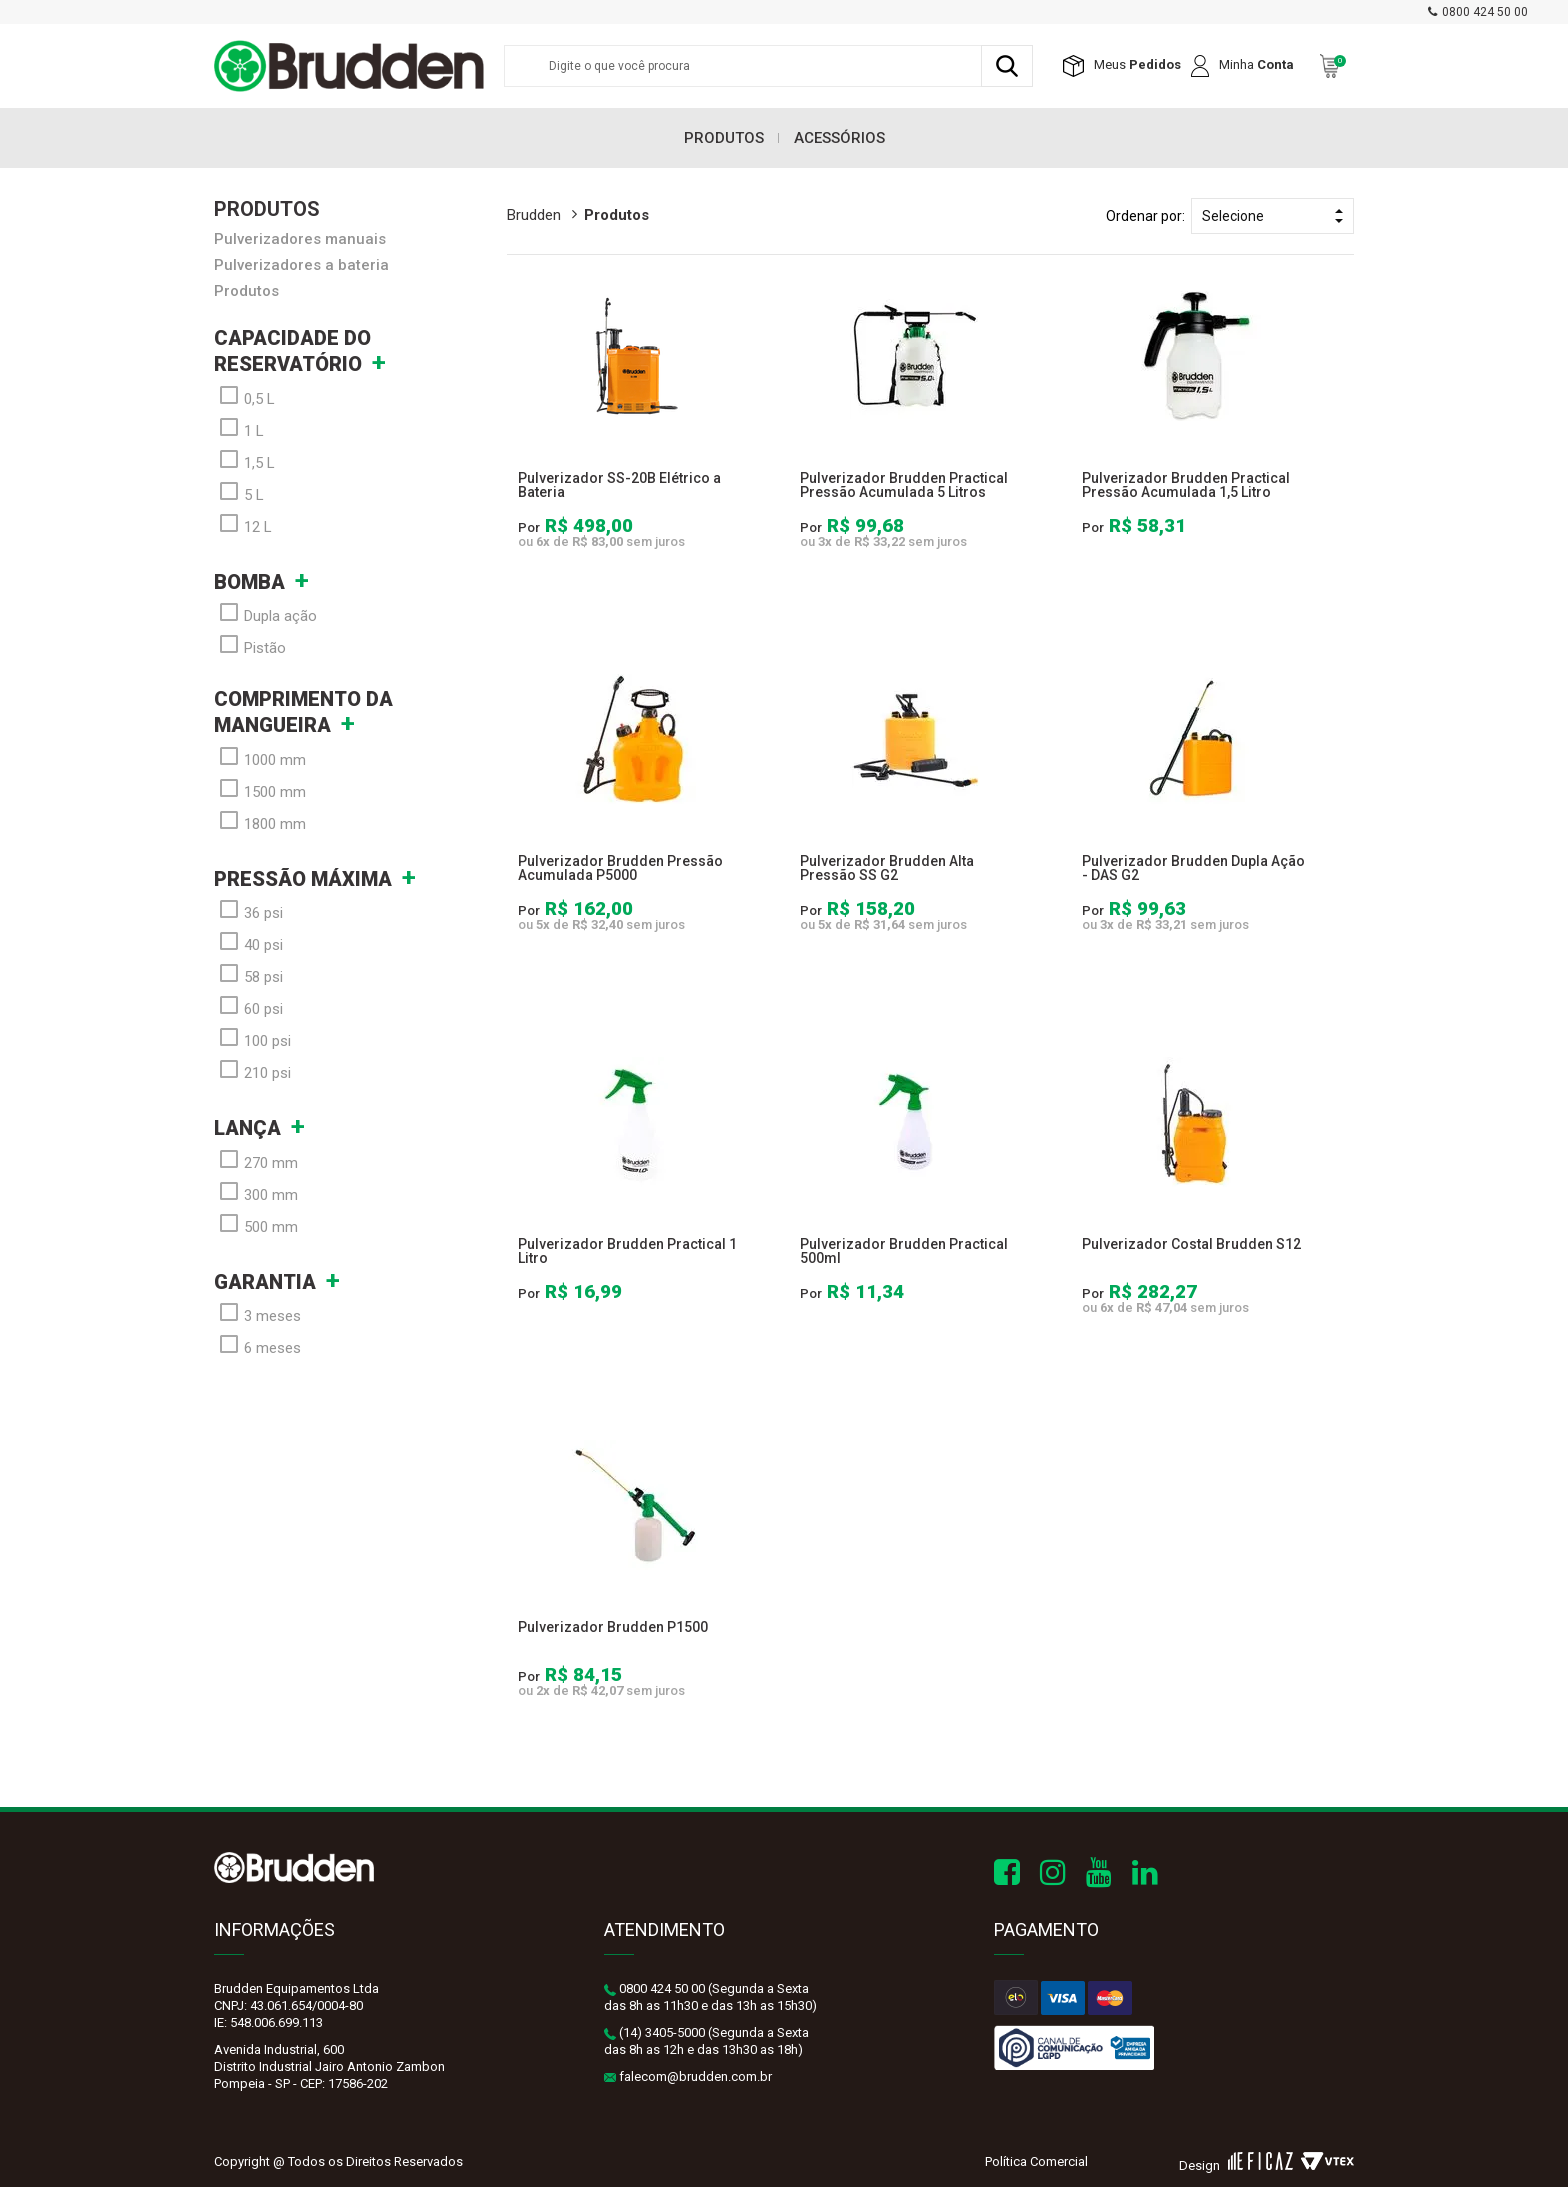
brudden (534, 215)
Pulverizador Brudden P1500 (613, 1627)
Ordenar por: (1145, 216)
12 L (243, 525)
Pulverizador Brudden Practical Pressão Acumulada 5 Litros (904, 485)
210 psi (252, 1071)
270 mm (256, 1161)
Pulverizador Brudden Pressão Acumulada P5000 (620, 868)
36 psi (248, 911)
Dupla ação (265, 614)
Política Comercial (1036, 2161)
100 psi (252, 1039)
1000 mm (260, 758)
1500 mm (260, 790)
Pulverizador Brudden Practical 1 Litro (627, 1251)
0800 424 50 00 (1485, 12)
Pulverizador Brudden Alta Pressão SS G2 (887, 868)
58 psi (248, 975)
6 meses (257, 1346)
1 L (239, 429)
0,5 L (244, 397)
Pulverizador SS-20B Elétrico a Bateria (619, 485)
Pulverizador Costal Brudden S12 (1191, 1244)
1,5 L (244, 461)
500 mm (256, 1225)
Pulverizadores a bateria (301, 265)
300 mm (256, 1193)
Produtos (724, 138)
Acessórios (839, 138)
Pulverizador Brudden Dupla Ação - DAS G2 (1193, 868)
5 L (239, 493)
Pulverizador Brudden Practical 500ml (904, 1251)
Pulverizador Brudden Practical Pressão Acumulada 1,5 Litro (1186, 485)
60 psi (248, 1007)
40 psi (248, 943)
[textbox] (768, 66)
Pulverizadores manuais (300, 239)
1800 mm (260, 822)
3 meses (257, 1314)
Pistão (250, 646)
